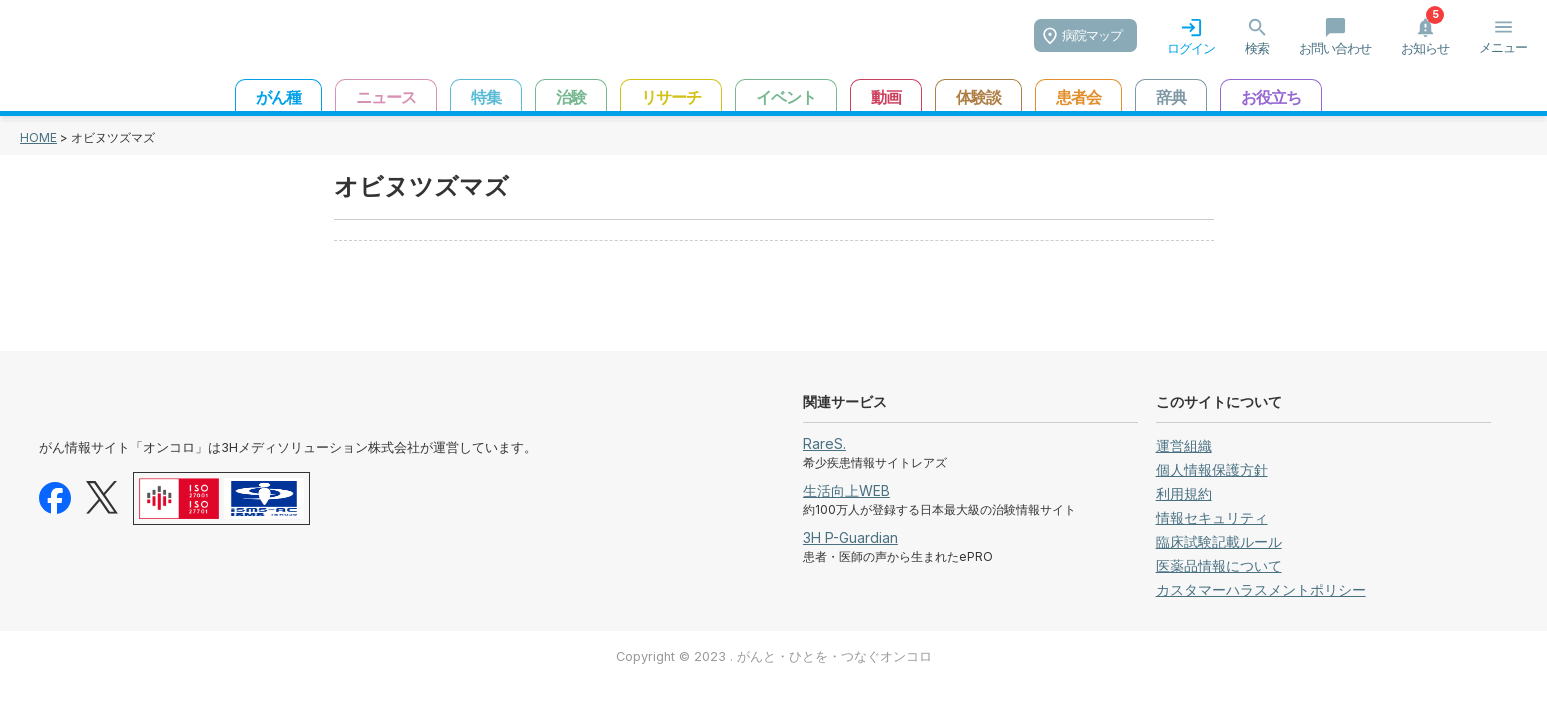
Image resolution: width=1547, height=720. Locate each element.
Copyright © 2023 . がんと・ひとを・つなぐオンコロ (774, 656)
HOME (38, 137)
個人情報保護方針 (1212, 469)
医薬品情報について (1219, 565)
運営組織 (1184, 445)
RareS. (824, 443)
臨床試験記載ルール (1219, 541)
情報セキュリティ (1212, 517)
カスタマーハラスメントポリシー (1261, 589)
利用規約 (1184, 493)
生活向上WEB (846, 490)
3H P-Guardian (850, 537)
